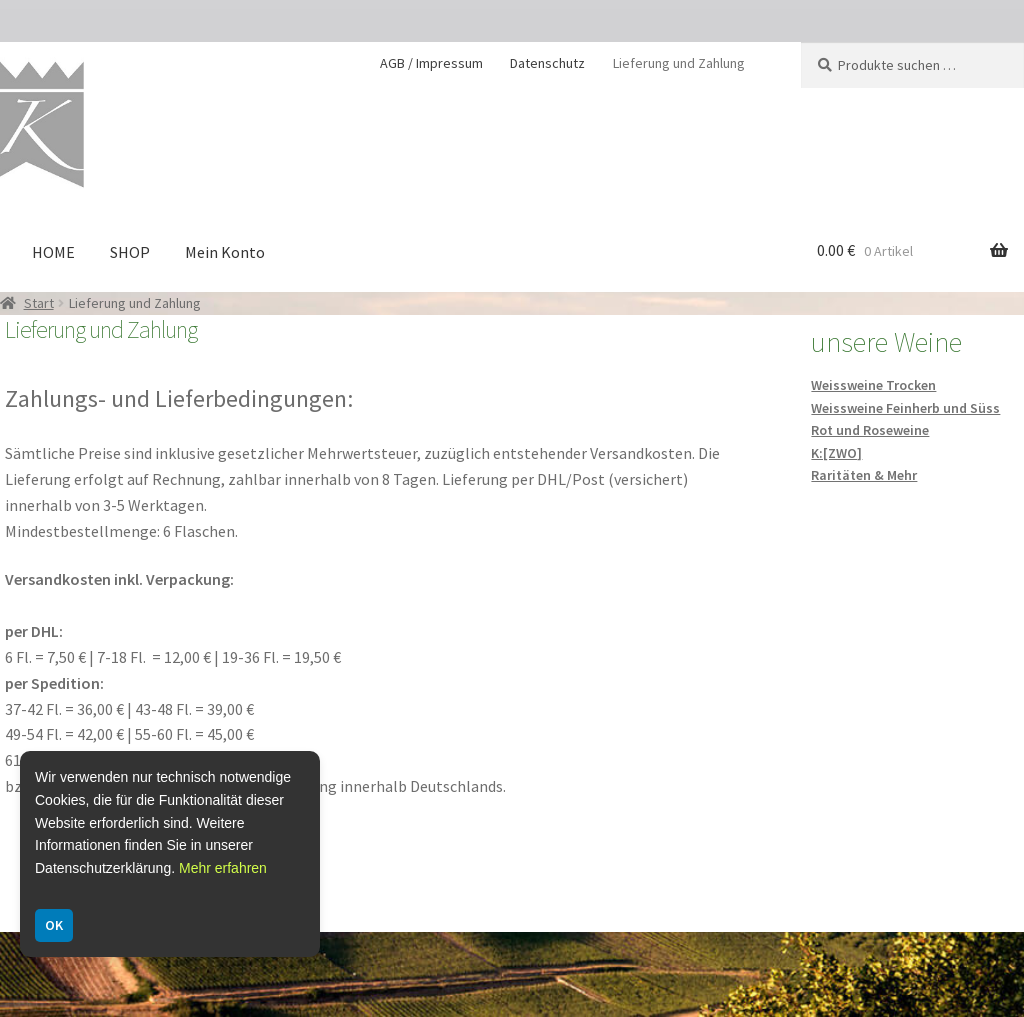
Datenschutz (547, 63)
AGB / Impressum (431, 63)
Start (39, 303)
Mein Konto (225, 252)
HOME (53, 252)
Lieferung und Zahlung (679, 63)
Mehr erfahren (223, 868)
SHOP (130, 252)
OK (54, 925)
